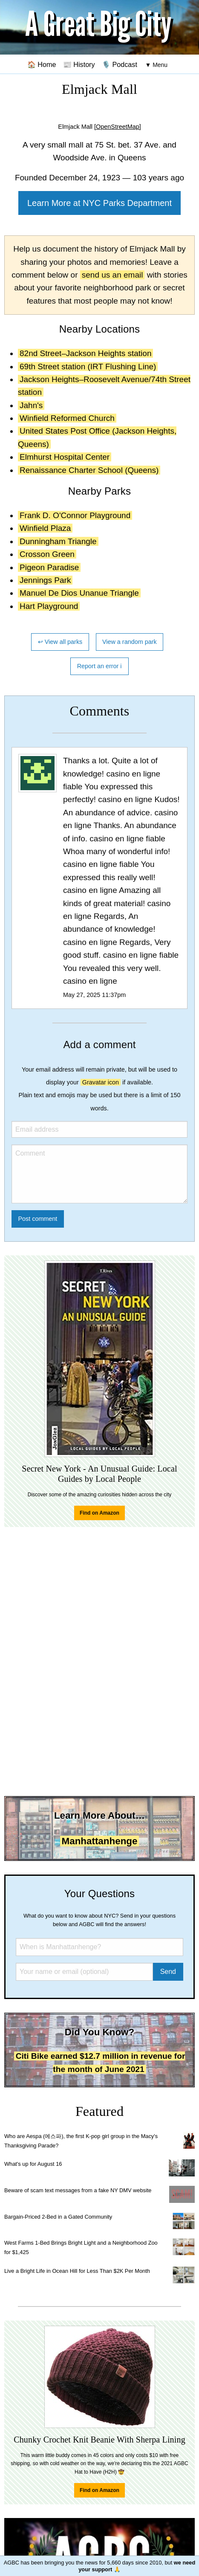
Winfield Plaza (45, 528)
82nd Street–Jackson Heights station (85, 353)
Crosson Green (47, 554)
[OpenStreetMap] (117, 126)
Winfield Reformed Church (67, 418)
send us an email (112, 274)
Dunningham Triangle (58, 541)
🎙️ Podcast (119, 64)
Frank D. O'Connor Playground (75, 515)
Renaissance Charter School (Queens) (89, 470)
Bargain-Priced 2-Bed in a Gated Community (58, 2217)
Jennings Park (45, 580)
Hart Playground (49, 606)
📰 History (79, 64)
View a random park (129, 641)
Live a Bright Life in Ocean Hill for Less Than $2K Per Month (77, 2271)
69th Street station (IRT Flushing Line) (88, 366)
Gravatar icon (100, 1082)
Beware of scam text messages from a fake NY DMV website (77, 2190)
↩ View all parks (60, 641)
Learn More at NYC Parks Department (99, 203)
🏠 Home (41, 64)
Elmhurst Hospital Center (65, 456)
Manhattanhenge (100, 1841)
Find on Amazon (99, 1513)
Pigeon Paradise (49, 567)
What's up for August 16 (33, 2164)
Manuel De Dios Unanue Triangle (79, 592)
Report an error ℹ (99, 666)
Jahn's (31, 405)
